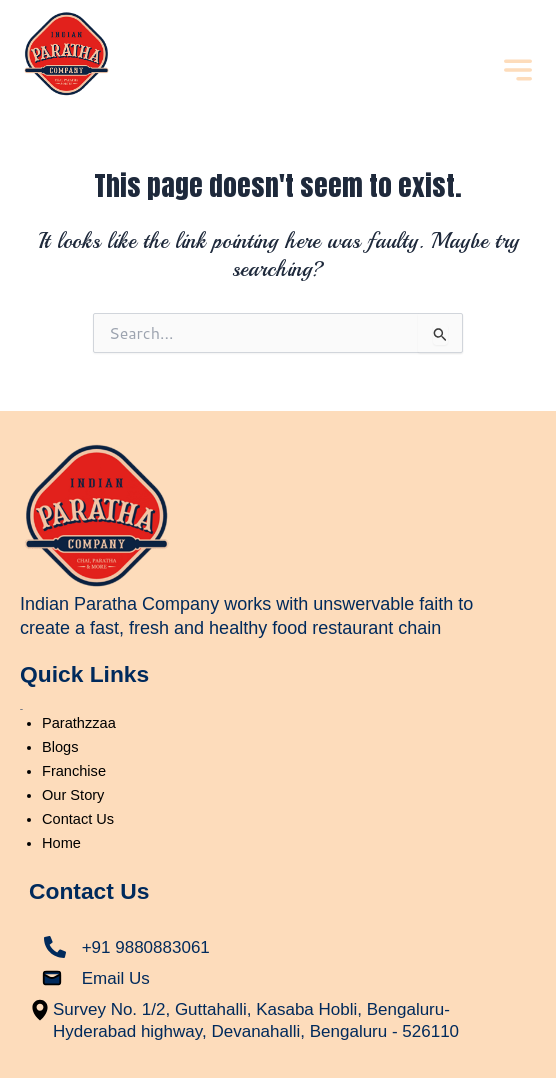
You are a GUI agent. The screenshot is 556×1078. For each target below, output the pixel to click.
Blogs (60, 747)
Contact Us (78, 819)
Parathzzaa (79, 723)
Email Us (116, 978)
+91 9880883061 (146, 947)
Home (61, 843)
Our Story (73, 795)
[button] (517, 72)
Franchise (74, 771)
